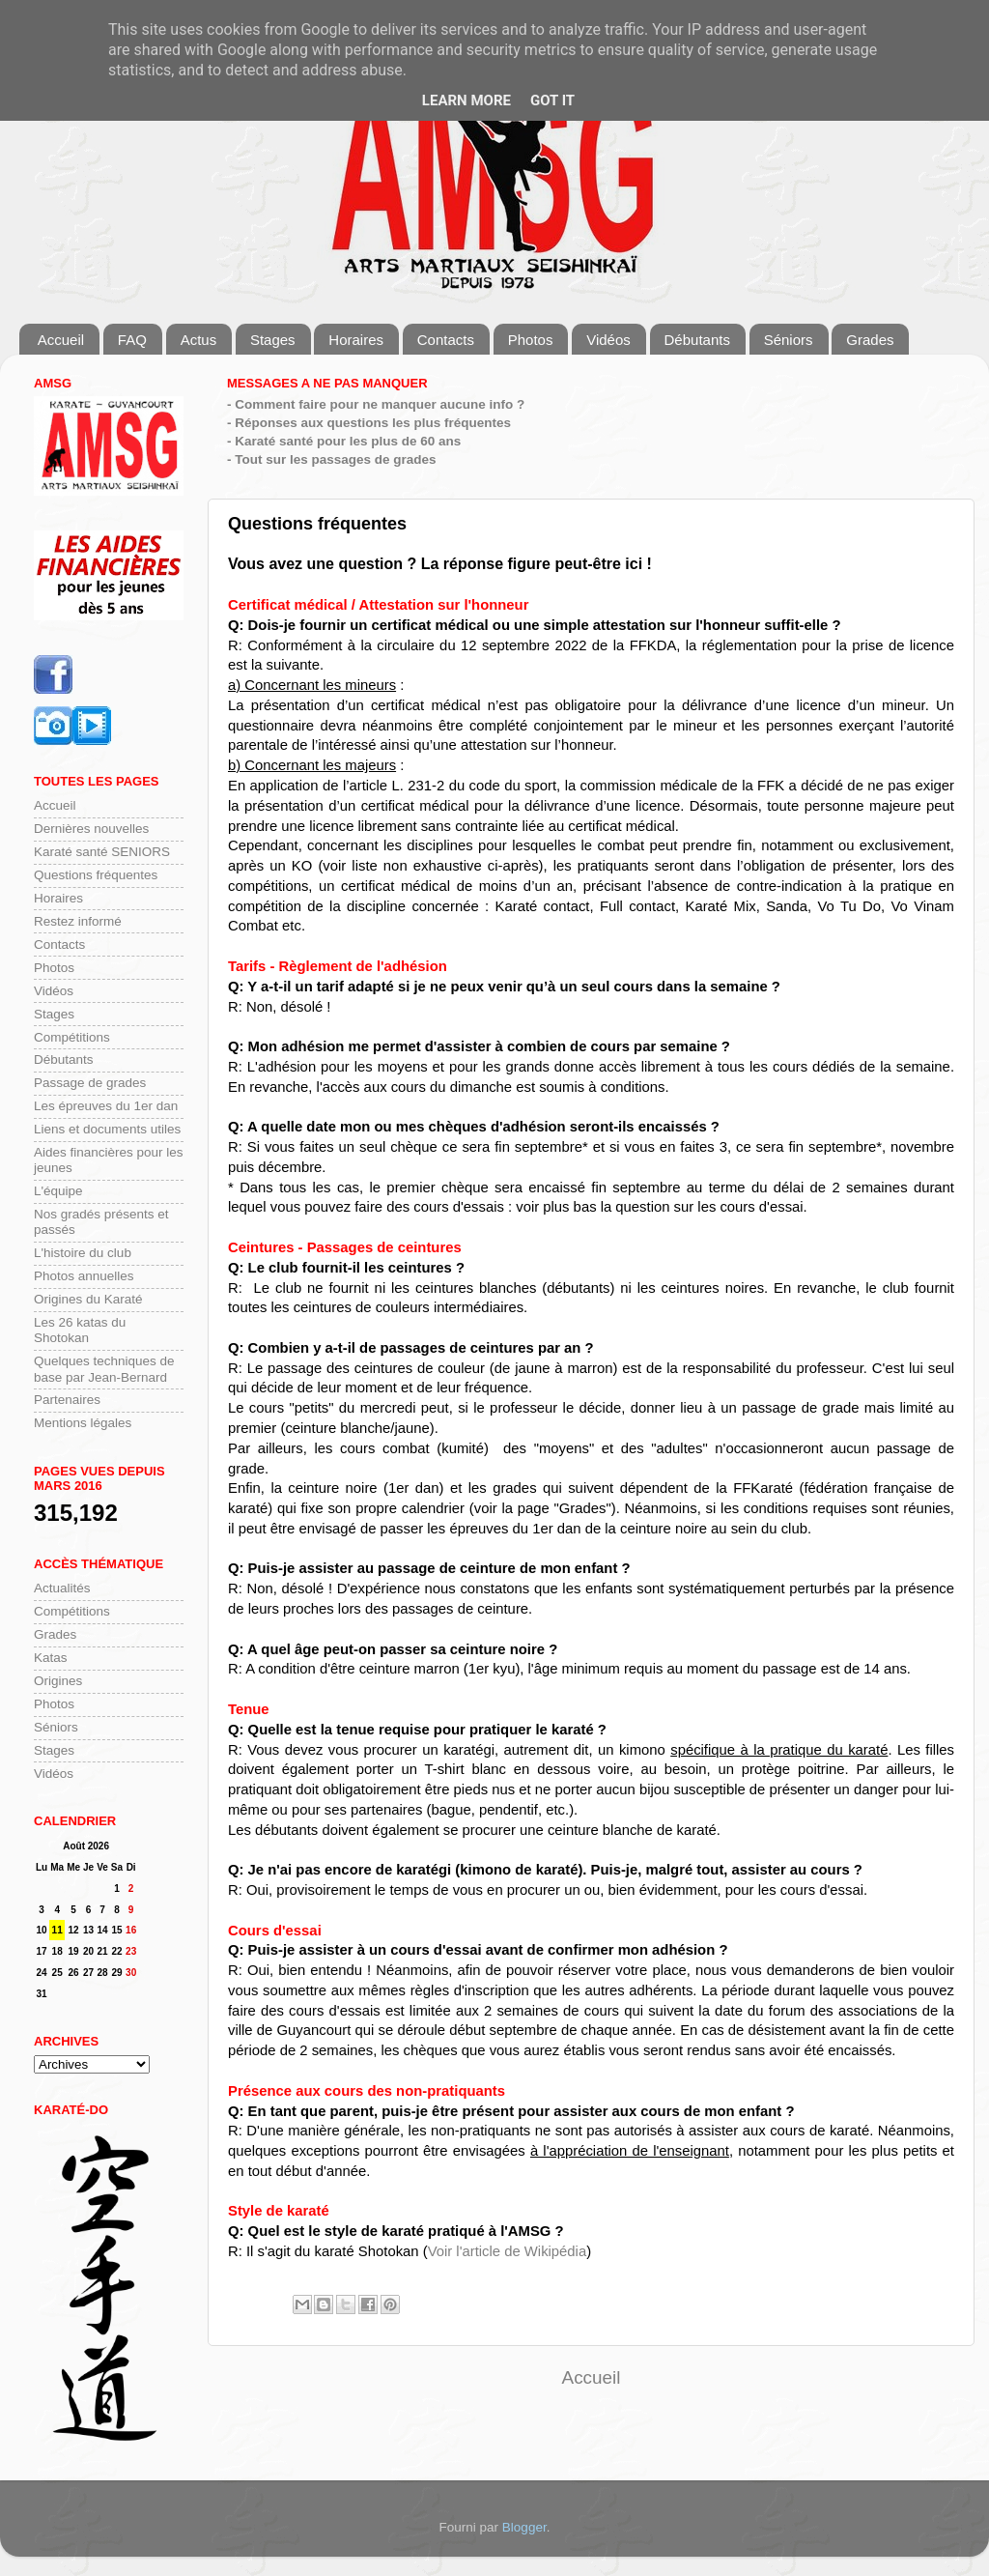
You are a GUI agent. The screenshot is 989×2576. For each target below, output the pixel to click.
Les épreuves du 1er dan (106, 1106)
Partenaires (67, 1399)
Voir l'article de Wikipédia (507, 2251)
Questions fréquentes (95, 875)
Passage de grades (90, 1082)
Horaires (355, 339)
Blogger (524, 2527)
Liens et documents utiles (107, 1129)
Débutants (697, 339)
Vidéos (608, 339)
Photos (530, 339)
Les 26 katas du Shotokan (80, 1330)
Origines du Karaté (88, 1299)
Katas (51, 1657)
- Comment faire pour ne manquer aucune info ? (375, 404)
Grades (869, 339)
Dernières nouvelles (91, 828)
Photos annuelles (84, 1276)
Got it (552, 100)
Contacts (445, 339)
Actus (199, 339)
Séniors (788, 339)
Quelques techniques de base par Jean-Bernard (104, 1369)
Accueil (61, 339)
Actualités (62, 1588)
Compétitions (72, 1037)
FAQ (132, 339)
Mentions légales (82, 1423)
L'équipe (58, 1191)
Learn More (466, 100)
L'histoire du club (82, 1252)
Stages (273, 339)
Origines (58, 1681)
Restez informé (78, 921)
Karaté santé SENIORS (102, 851)
